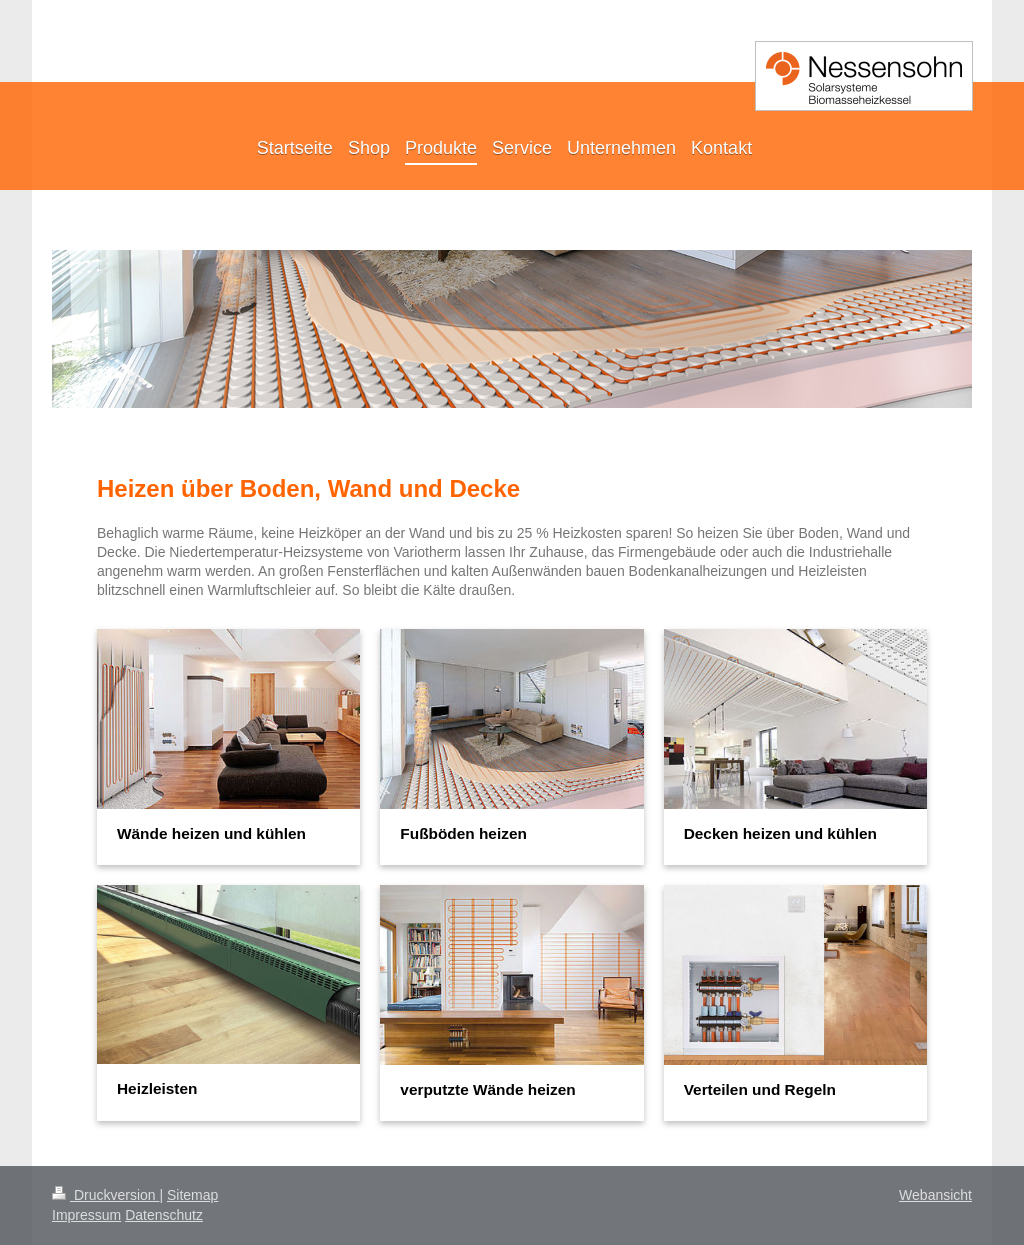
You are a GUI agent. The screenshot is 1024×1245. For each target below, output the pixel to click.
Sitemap (192, 1195)
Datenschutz (164, 1215)
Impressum (86, 1215)
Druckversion (105, 1195)
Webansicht (935, 1195)
